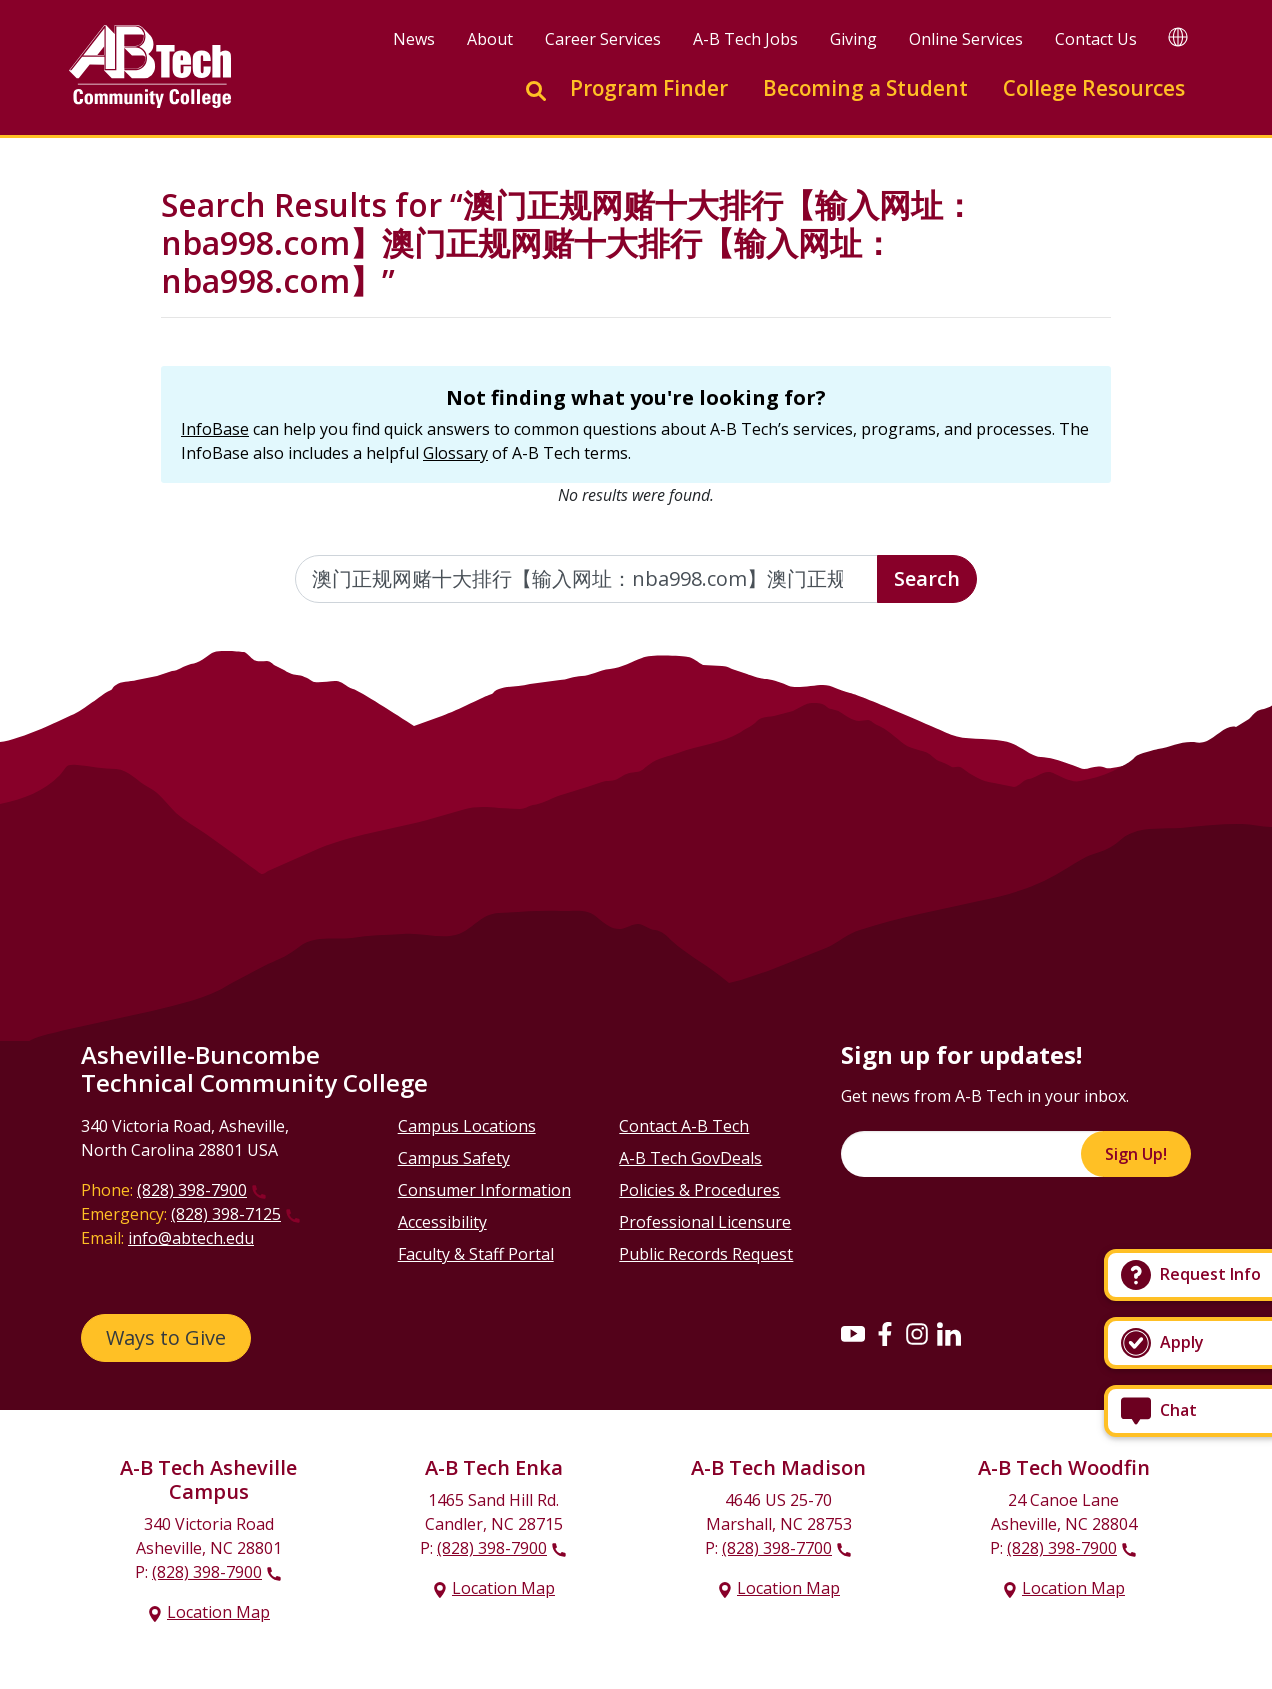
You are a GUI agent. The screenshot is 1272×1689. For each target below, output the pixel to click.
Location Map (218, 1612)
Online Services (966, 39)
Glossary (455, 453)
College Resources (1094, 88)
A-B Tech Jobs (745, 39)
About (490, 39)
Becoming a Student (865, 88)
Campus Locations (467, 1126)
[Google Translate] (1178, 36)
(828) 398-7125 (226, 1214)
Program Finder (649, 88)
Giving (853, 39)
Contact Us (1096, 39)
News (414, 39)
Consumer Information (484, 1190)
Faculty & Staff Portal (476, 1254)
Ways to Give (166, 1337)
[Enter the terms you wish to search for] (587, 579)
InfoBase (215, 429)
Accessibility (442, 1222)
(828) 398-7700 (777, 1548)
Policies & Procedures (699, 1190)
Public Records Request (706, 1254)
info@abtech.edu (191, 1238)
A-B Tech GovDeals (690, 1158)
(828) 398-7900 (192, 1190)
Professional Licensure (705, 1222)
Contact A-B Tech (684, 1126)
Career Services (603, 39)
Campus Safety (454, 1158)
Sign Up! (1136, 1154)
